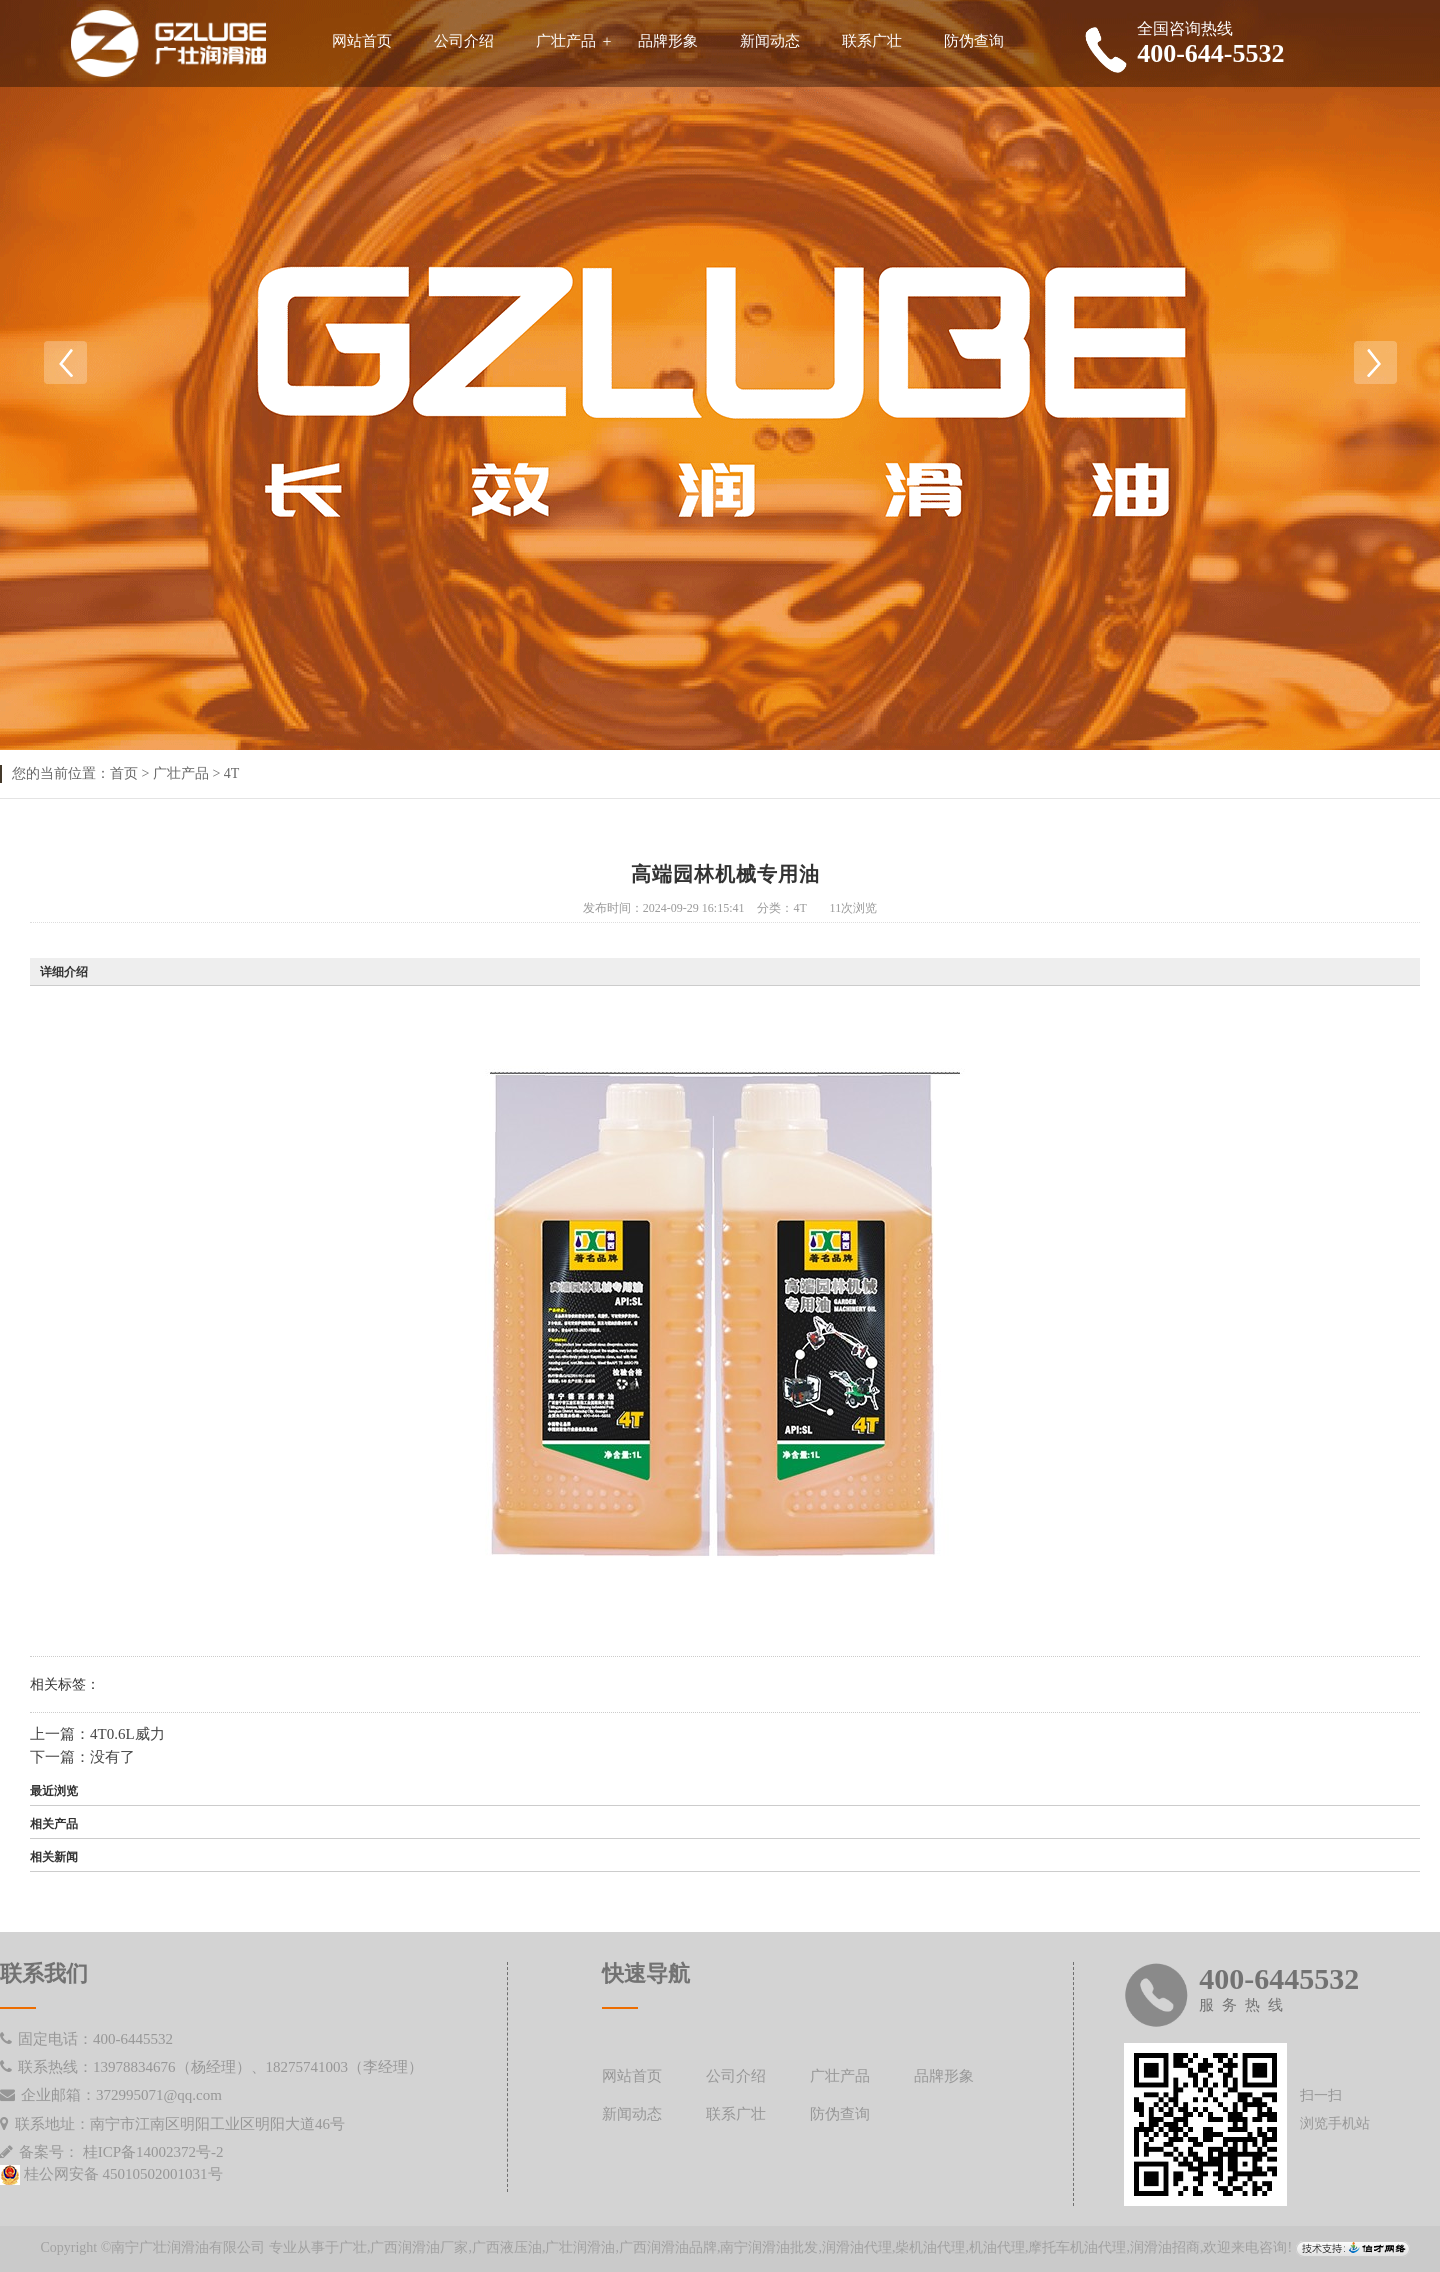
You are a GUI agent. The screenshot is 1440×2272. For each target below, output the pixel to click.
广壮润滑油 (580, 2247)
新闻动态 (770, 41)
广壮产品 (566, 41)
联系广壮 (872, 41)
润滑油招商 (1165, 2247)
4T (232, 773)
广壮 (353, 2247)
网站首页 (362, 41)
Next (1375, 363)
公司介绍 (464, 41)
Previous (65, 363)
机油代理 (997, 2247)
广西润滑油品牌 (668, 2247)
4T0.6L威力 (127, 1734)
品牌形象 (668, 41)
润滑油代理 (857, 2247)
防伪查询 (974, 41)
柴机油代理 (930, 2247)
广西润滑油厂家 (419, 2247)
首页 (124, 773)
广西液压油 (507, 2247)
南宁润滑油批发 (769, 2247)
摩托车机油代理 (1077, 2247)
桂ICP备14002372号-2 (153, 2152)
